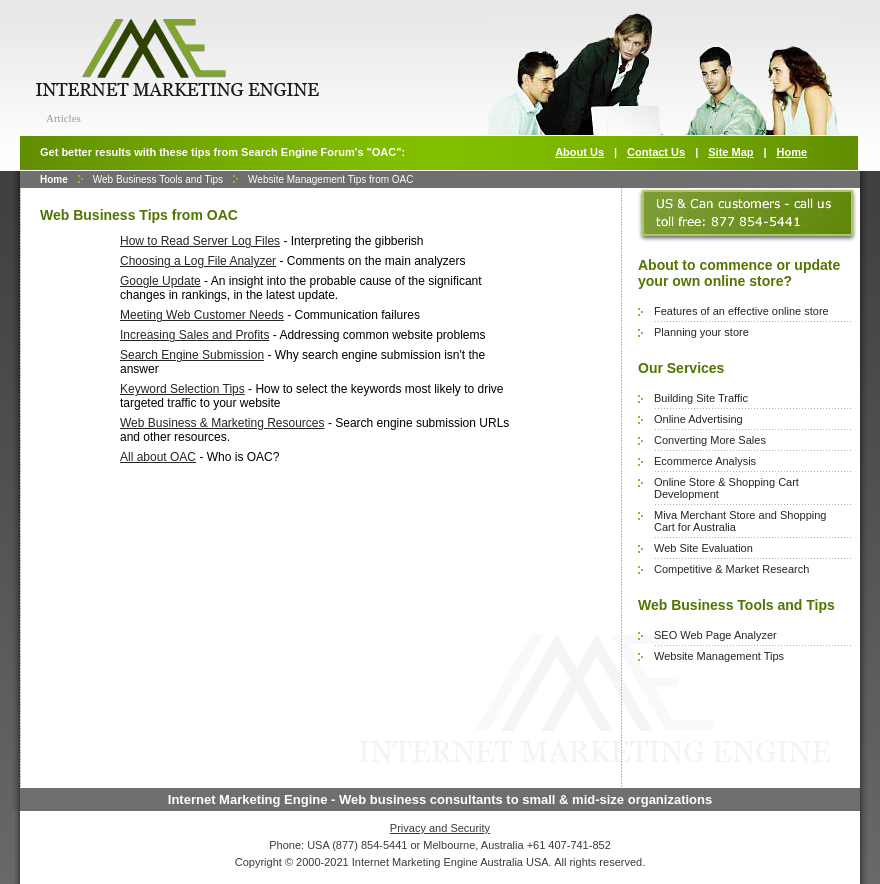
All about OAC (158, 457)
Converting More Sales (710, 440)
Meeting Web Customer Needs (202, 315)
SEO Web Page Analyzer (715, 635)
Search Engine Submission (192, 355)
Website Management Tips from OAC (330, 179)
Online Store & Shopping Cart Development (726, 488)
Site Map (730, 152)
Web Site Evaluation (703, 548)
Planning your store (701, 332)
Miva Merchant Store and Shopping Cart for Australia (740, 521)
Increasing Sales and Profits (194, 335)
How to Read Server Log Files (200, 241)
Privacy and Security (440, 828)
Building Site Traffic (701, 398)
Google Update (160, 281)
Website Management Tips (719, 656)
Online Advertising (698, 419)
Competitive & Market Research (731, 569)
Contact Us (656, 152)
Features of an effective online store (741, 311)
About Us (579, 152)
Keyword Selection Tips (182, 389)
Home (792, 152)
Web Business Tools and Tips (158, 179)
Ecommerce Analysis (705, 461)
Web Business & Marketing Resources (222, 423)
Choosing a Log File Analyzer (198, 261)
